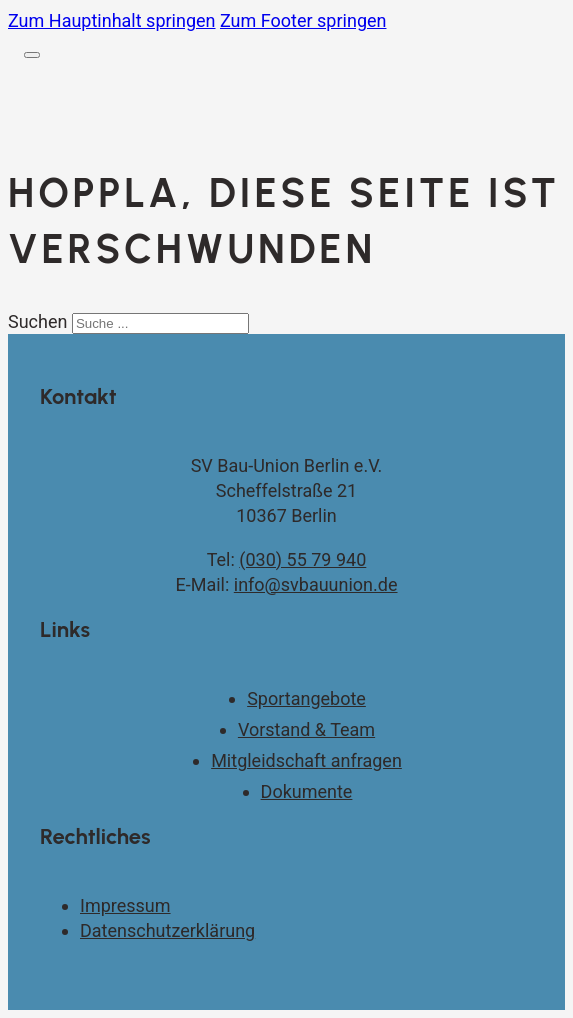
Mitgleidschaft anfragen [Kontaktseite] (306, 760)
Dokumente (307, 791)
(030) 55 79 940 (302, 559)
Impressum (125, 905)
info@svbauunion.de (316, 584)
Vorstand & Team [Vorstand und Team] (306, 729)
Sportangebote (306, 698)
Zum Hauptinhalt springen (112, 20)
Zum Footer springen (303, 20)
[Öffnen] (32, 55)
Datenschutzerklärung (167, 930)
